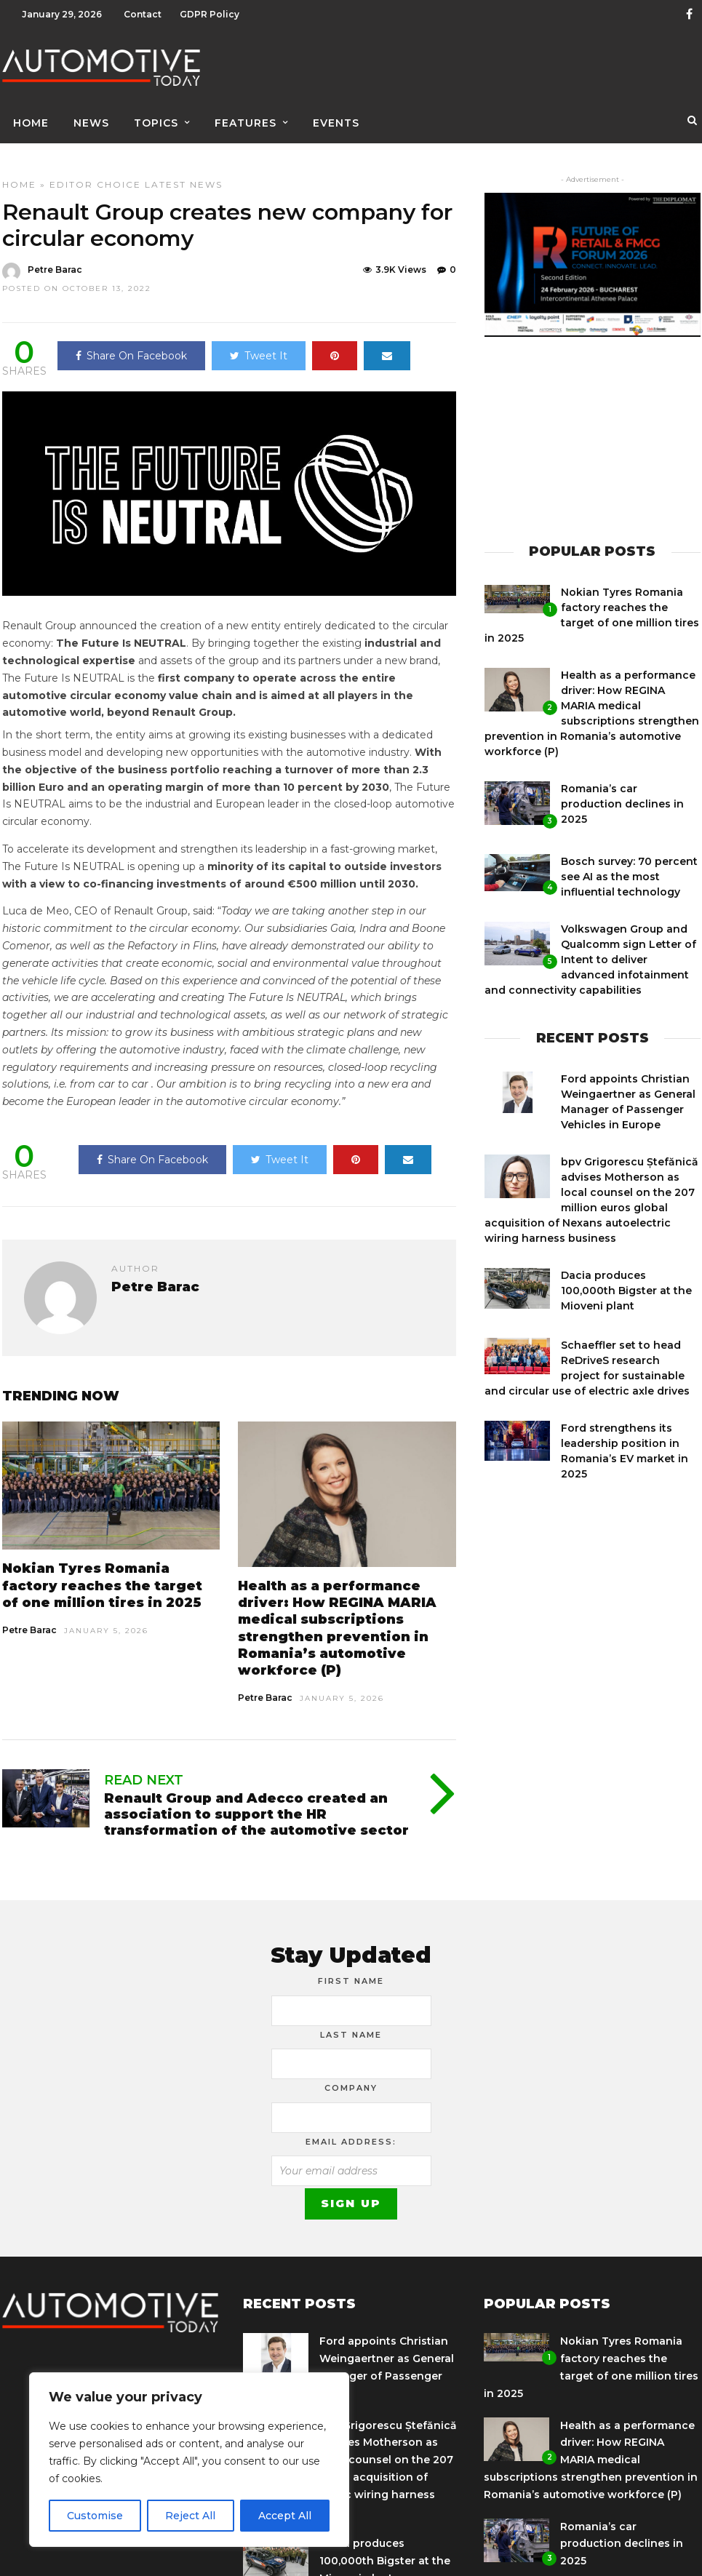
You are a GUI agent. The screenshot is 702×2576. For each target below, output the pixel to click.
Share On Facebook (131, 345)
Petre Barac (29, 1619)
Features (245, 114)
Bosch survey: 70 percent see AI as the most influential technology (629, 866)
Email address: (351, 2131)
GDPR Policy (209, 14)
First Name (351, 1971)
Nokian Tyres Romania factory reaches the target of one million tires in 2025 (102, 1575)
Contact (142, 14)
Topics (156, 114)
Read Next (143, 1770)
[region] (189, 2459)
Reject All (190, 2515)
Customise (95, 2515)
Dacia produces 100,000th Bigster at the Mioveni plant (626, 1280)
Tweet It (258, 345)
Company (351, 2078)
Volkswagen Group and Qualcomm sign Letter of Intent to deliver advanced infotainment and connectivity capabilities (590, 949)
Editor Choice (95, 174)
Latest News (184, 174)
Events (336, 114)
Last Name (351, 2024)
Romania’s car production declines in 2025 (622, 794)
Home (31, 114)
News (91, 114)
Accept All (284, 2515)
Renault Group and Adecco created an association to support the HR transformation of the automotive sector (256, 1803)
